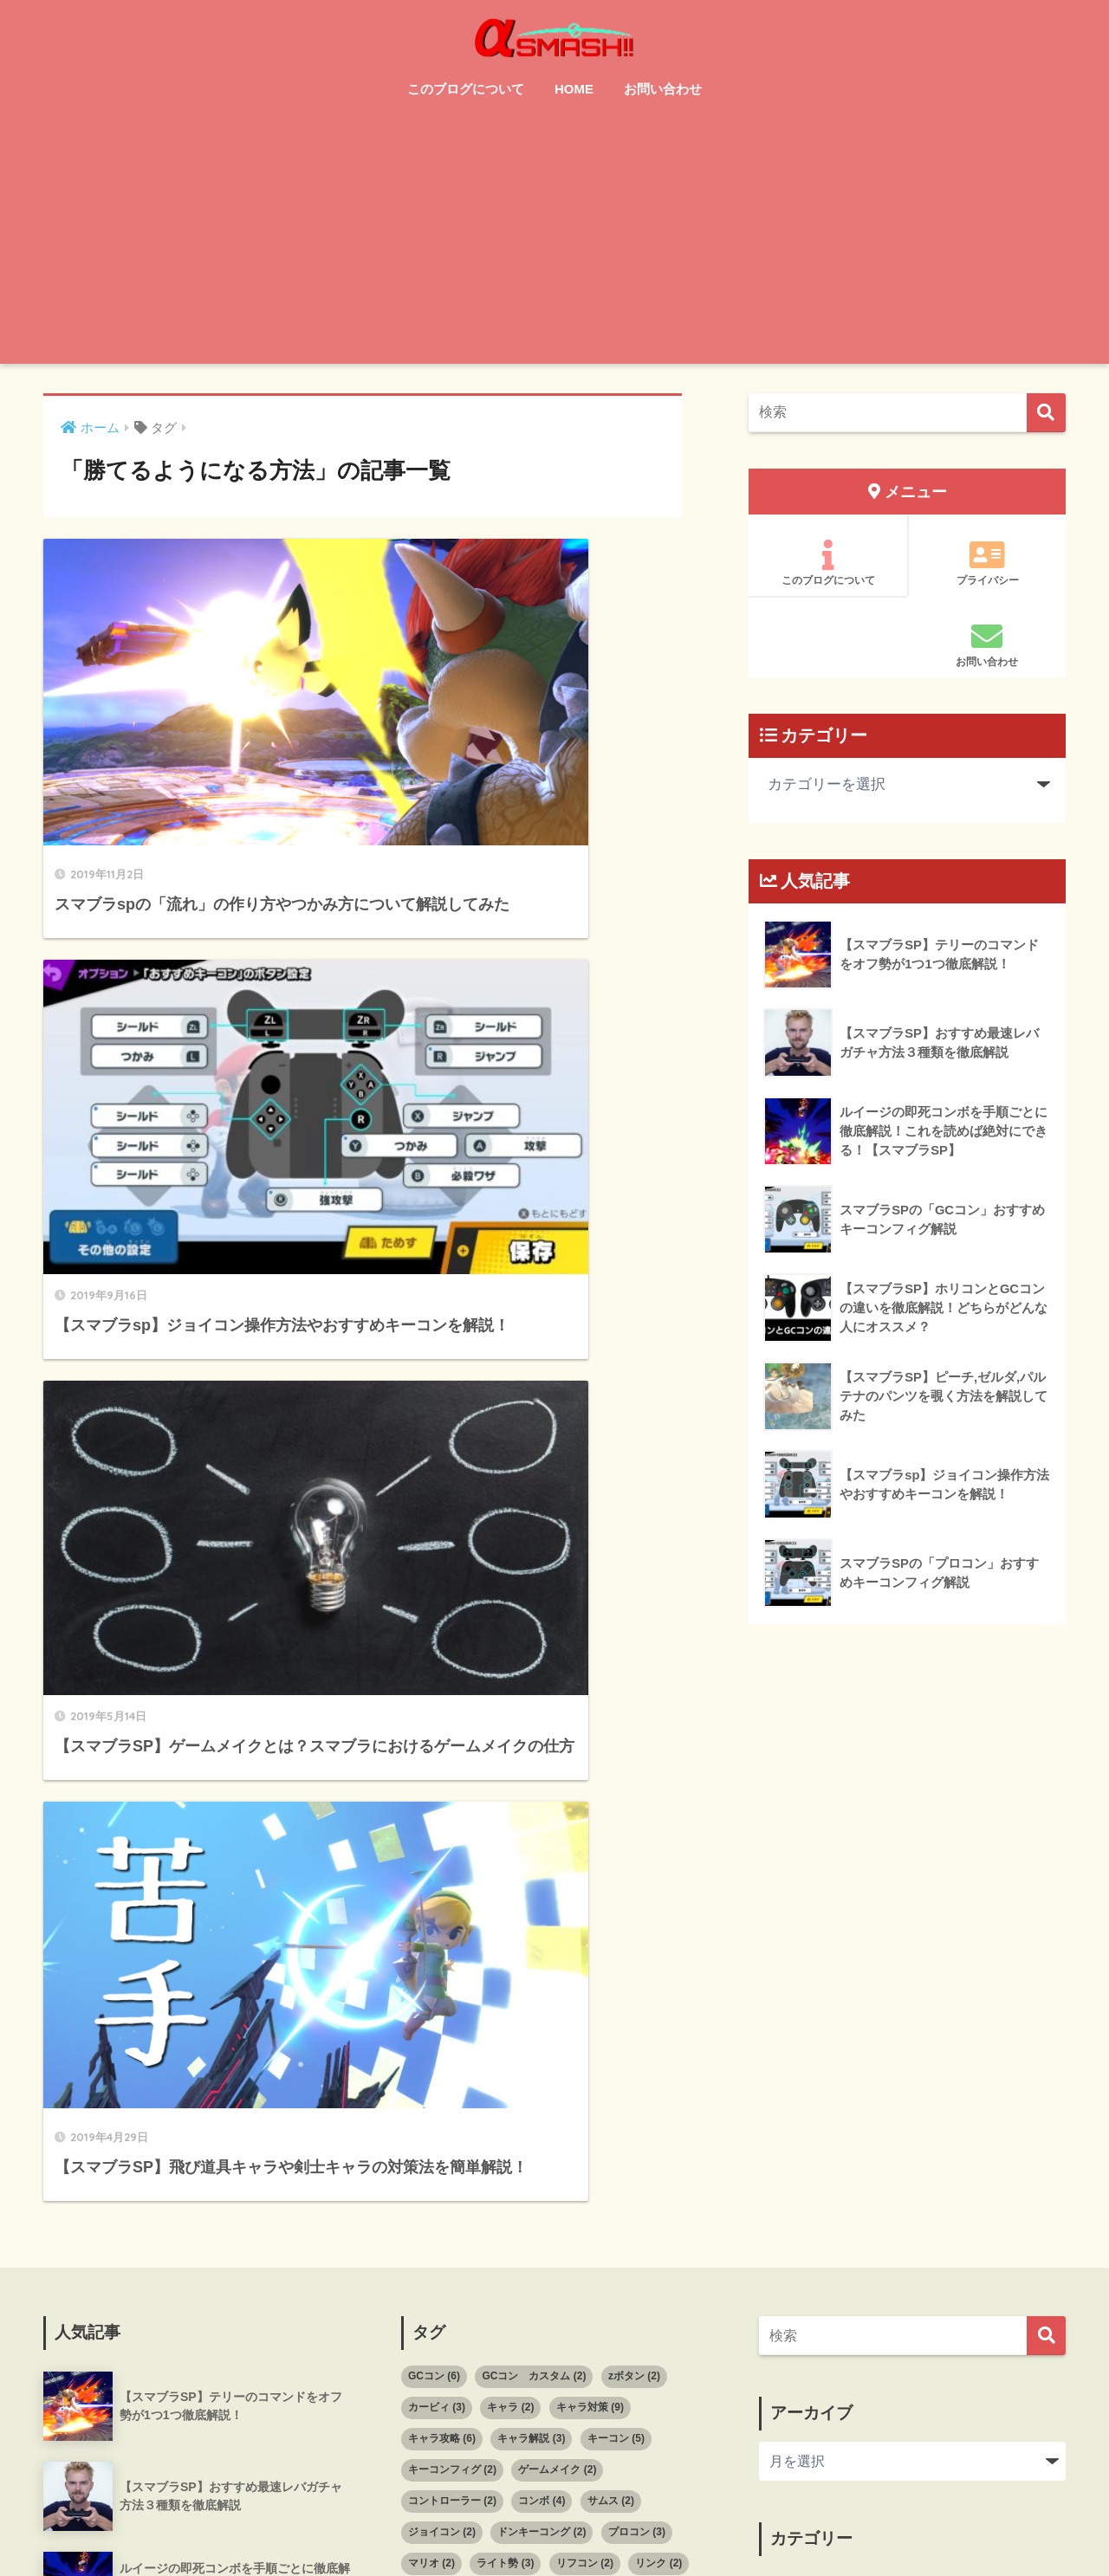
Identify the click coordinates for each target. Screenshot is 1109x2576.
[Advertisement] (554, 242)
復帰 (784, 2205)
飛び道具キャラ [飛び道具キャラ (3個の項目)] (452, 2235)
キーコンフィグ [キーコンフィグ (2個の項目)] (452, 1893)
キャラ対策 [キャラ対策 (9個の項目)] (590, 1830)
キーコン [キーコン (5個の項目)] (616, 1861)
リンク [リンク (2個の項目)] (658, 1985)
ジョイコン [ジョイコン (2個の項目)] (442, 1955)
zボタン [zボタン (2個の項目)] (634, 1799)
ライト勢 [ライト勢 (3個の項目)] (505, 1985)
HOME (573, 88)
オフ (784, 2010)
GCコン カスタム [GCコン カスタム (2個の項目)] (534, 1799)
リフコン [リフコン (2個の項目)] (584, 1985)
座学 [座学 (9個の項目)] (505, 2110)
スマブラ (798, 2166)
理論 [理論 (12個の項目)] (429, 2172)
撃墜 (784, 2244)
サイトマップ (528, 2525)
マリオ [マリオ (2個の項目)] (431, 1985)
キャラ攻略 (805, 2088)
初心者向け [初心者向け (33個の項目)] (519, 2016)
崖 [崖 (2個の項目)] (510, 2079)
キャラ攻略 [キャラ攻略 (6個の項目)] (442, 1861)
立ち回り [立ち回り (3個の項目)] (580, 2172)
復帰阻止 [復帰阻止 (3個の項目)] (574, 2110)
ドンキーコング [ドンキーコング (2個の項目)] (541, 1955)
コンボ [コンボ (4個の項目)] (541, 1924)
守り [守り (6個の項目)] (626, 2048)
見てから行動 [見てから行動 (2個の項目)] (447, 2203)
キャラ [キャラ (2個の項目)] (510, 1830)
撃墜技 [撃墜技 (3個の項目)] (431, 2141)
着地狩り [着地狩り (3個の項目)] (500, 2172)
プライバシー (987, 563)
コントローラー (818, 2127)
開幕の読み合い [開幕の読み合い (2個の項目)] (637, 2203)
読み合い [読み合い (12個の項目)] (539, 2203)
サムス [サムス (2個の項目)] (610, 1924)
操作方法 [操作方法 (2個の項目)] (663, 2141)
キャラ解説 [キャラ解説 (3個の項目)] (531, 1861)
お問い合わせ (663, 88)
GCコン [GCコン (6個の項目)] (434, 1799)
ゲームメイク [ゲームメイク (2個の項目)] (557, 1893)
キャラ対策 (805, 2049)
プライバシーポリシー (738, 2525)
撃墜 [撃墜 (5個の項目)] (643, 2110)
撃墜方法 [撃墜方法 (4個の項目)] (584, 2141)
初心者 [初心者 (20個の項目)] (434, 2016)
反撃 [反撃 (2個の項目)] (567, 2048)
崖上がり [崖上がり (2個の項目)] (574, 2079)
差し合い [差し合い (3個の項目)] (653, 2079)
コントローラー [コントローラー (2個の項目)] (452, 1924)
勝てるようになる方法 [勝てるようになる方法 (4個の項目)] (468, 2048)
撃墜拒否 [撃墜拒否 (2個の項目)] (505, 2141)
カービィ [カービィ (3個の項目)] (436, 1830)
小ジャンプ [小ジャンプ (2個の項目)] (442, 2079)
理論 (784, 2283)
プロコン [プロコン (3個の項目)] (636, 1955)
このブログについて (465, 88)
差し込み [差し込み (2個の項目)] (436, 2110)
